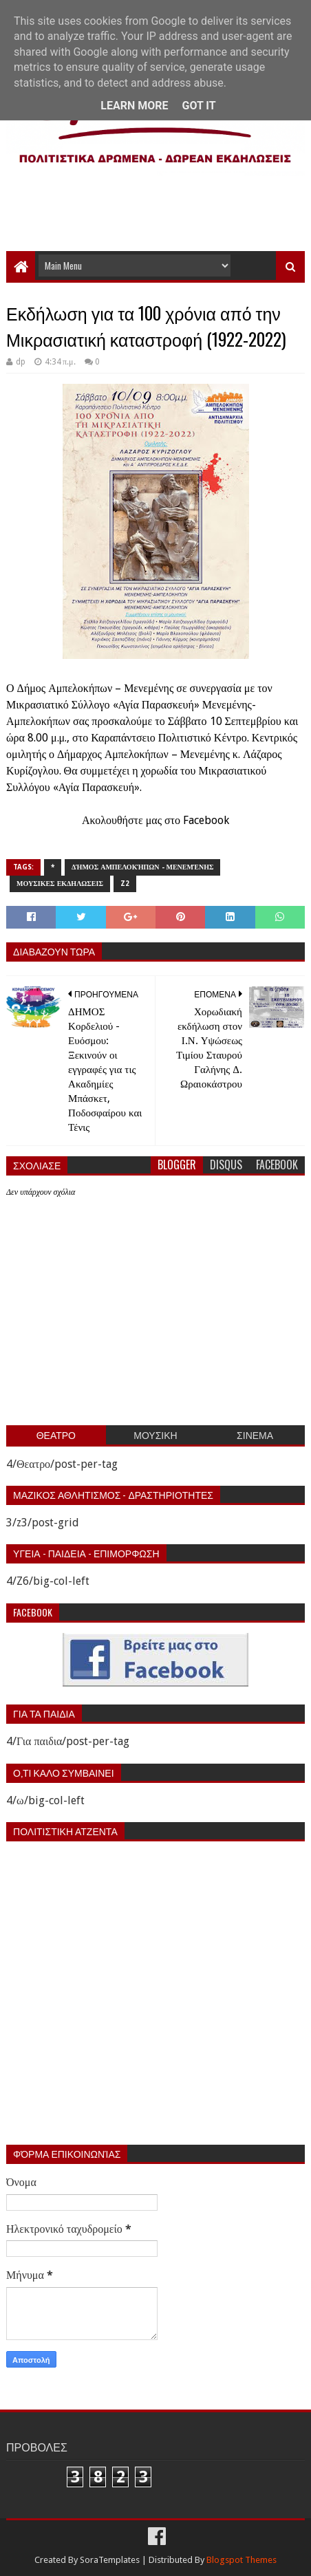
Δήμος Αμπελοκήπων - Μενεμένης (142, 867)
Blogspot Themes (241, 2560)
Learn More (134, 105)
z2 (124, 883)
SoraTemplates (110, 2560)
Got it (198, 105)
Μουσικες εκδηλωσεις (60, 883)
